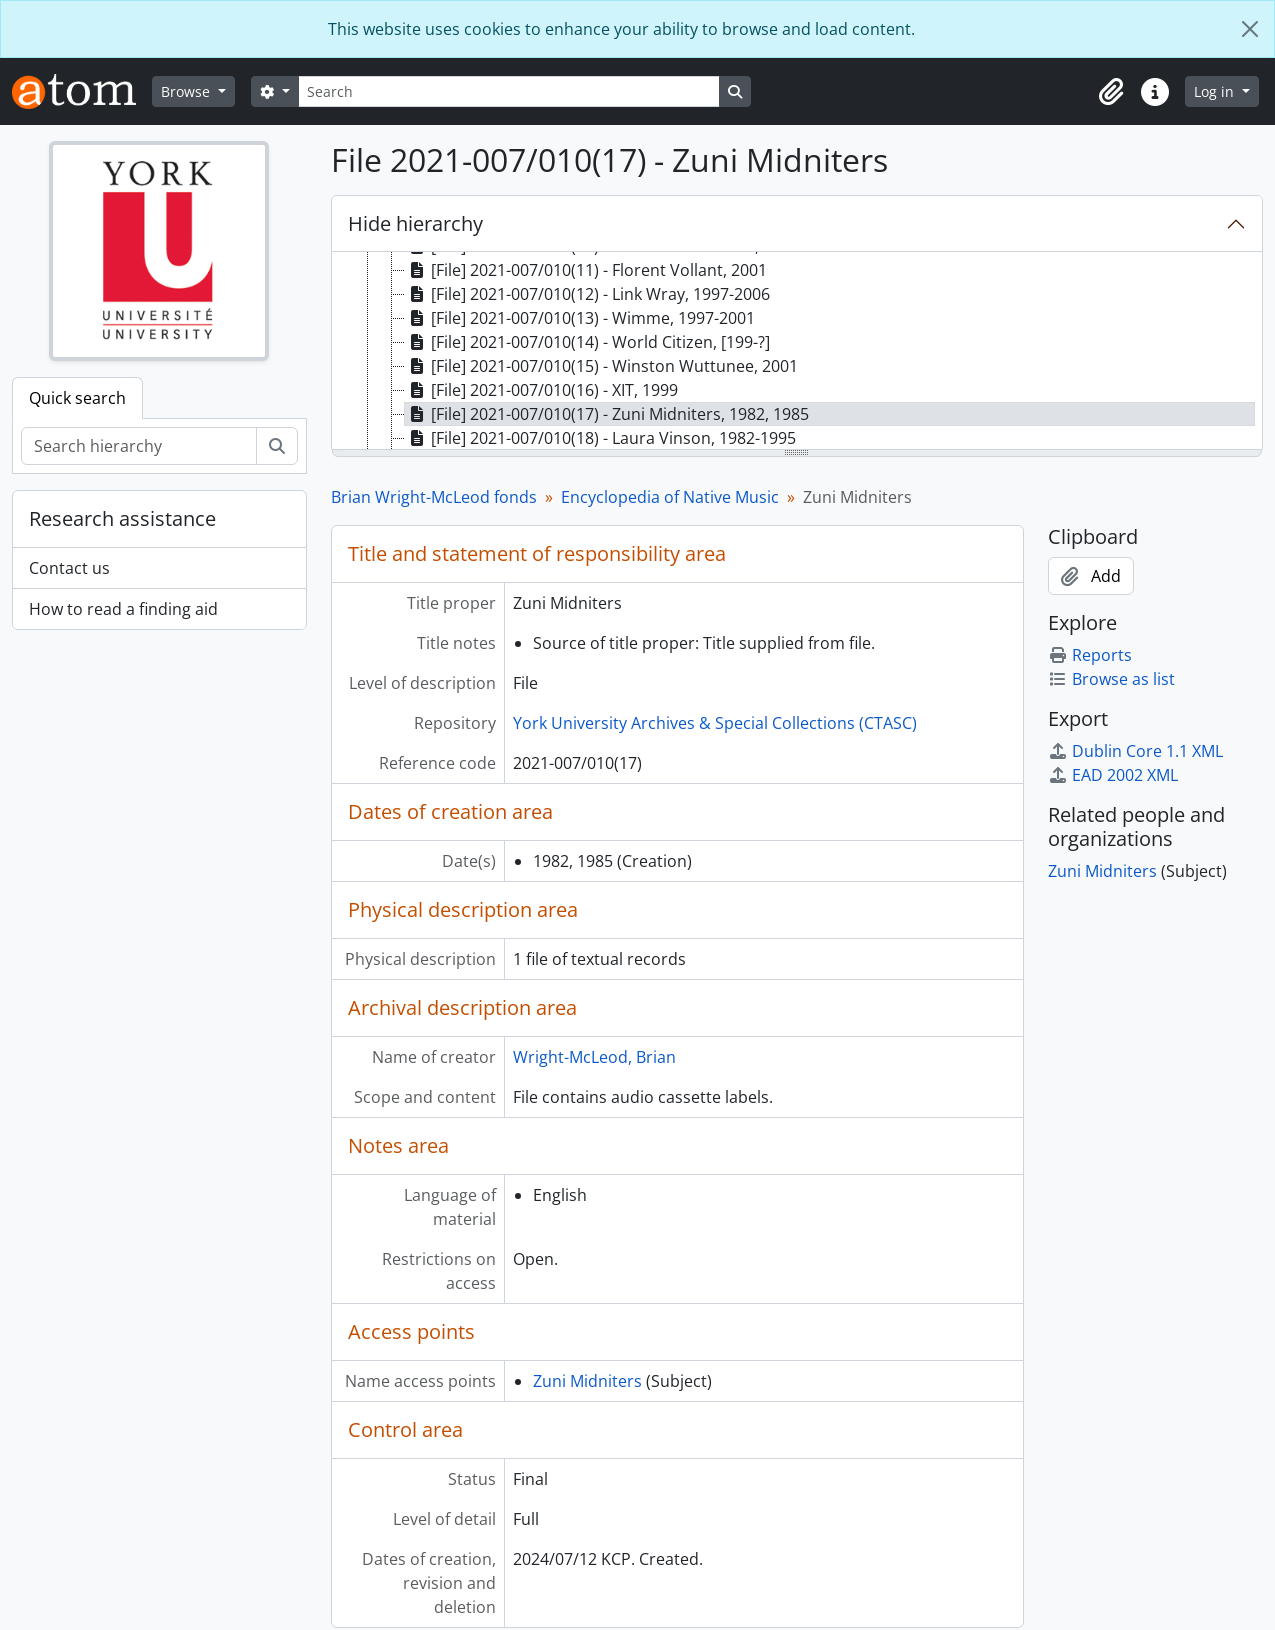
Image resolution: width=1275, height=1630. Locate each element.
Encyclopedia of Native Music (670, 497)
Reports (1090, 655)
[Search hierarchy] (139, 446)
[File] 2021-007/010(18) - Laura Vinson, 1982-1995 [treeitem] (600, 438)
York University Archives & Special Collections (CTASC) (715, 723)
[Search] (509, 91)
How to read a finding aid (123, 609)
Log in (1216, 91)
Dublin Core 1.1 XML (1135, 751)
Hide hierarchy (415, 223)
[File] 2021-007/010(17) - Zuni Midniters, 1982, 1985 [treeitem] (607, 414)
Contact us (69, 568)
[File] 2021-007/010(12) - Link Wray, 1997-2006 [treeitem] (587, 294)
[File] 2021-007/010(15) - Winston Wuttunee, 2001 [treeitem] (601, 366)
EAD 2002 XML (1113, 775)
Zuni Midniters (587, 1381)
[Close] (1250, 29)
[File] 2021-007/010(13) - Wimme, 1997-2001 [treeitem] (580, 318)
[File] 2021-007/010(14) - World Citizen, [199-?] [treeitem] (587, 342)
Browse (187, 91)
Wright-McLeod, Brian (594, 1057)
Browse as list (1111, 679)
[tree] (797, 352)
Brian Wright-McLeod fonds (434, 497)
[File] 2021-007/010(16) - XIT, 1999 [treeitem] (541, 390)
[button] (1111, 92)
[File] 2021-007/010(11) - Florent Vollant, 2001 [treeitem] (586, 270)
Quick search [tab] (77, 398)
